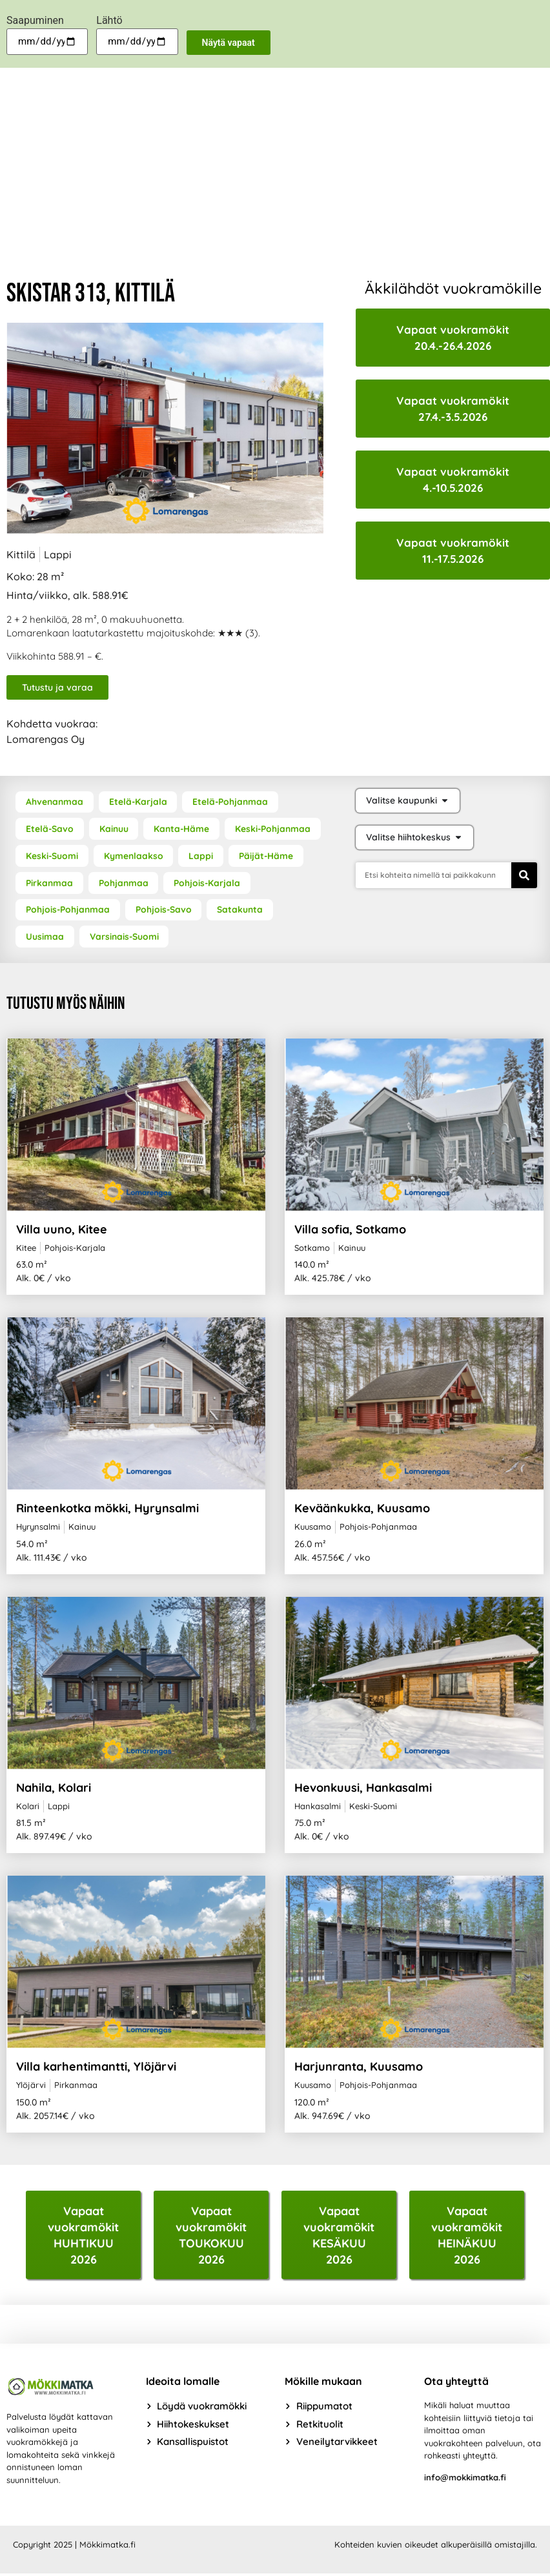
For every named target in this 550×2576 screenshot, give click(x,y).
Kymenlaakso (134, 856)
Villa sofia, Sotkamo (350, 1230)
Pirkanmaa (49, 883)
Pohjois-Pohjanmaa (68, 911)
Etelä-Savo (50, 829)
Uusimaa (45, 938)
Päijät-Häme (267, 856)
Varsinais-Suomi (124, 938)
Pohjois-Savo (164, 911)
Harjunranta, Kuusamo (358, 2067)
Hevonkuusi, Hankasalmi (363, 1788)
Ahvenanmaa (54, 802)
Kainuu (114, 829)
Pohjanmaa (123, 883)
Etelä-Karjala (138, 802)
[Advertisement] (275, 164)
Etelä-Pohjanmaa (232, 802)
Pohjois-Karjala (207, 883)
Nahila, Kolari (53, 1788)
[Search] (524, 875)
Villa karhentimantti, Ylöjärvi (96, 2067)
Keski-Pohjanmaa (275, 829)
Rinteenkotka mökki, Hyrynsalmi (107, 1509)
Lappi (202, 856)
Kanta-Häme (183, 829)
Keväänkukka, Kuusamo (362, 1509)
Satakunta (242, 911)
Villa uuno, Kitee (61, 1230)
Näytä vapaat (228, 42)
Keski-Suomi (52, 856)
